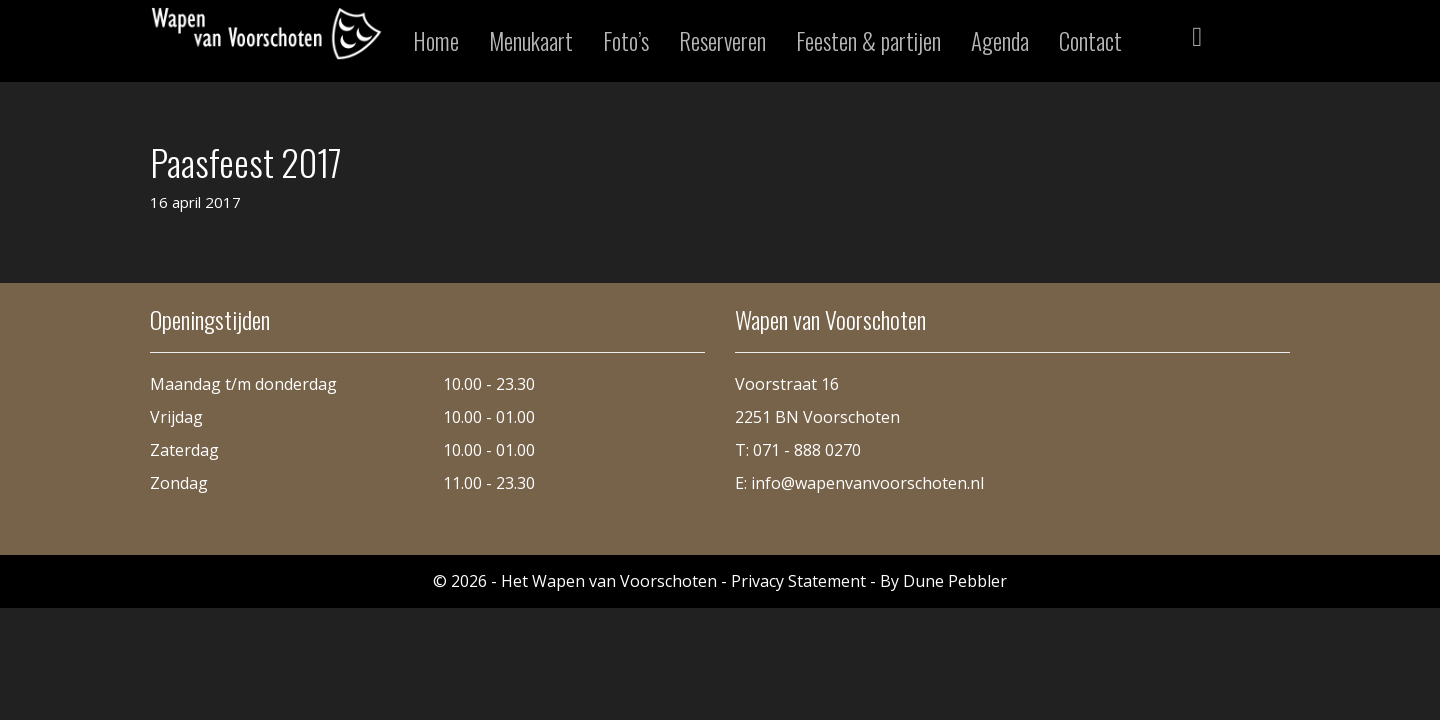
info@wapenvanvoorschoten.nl (867, 483)
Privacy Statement (798, 581)
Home (436, 41)
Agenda (1000, 41)
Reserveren (722, 41)
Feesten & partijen (868, 41)
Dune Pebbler (955, 581)
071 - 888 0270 (807, 450)
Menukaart (531, 41)
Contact (1090, 41)
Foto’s (626, 41)
